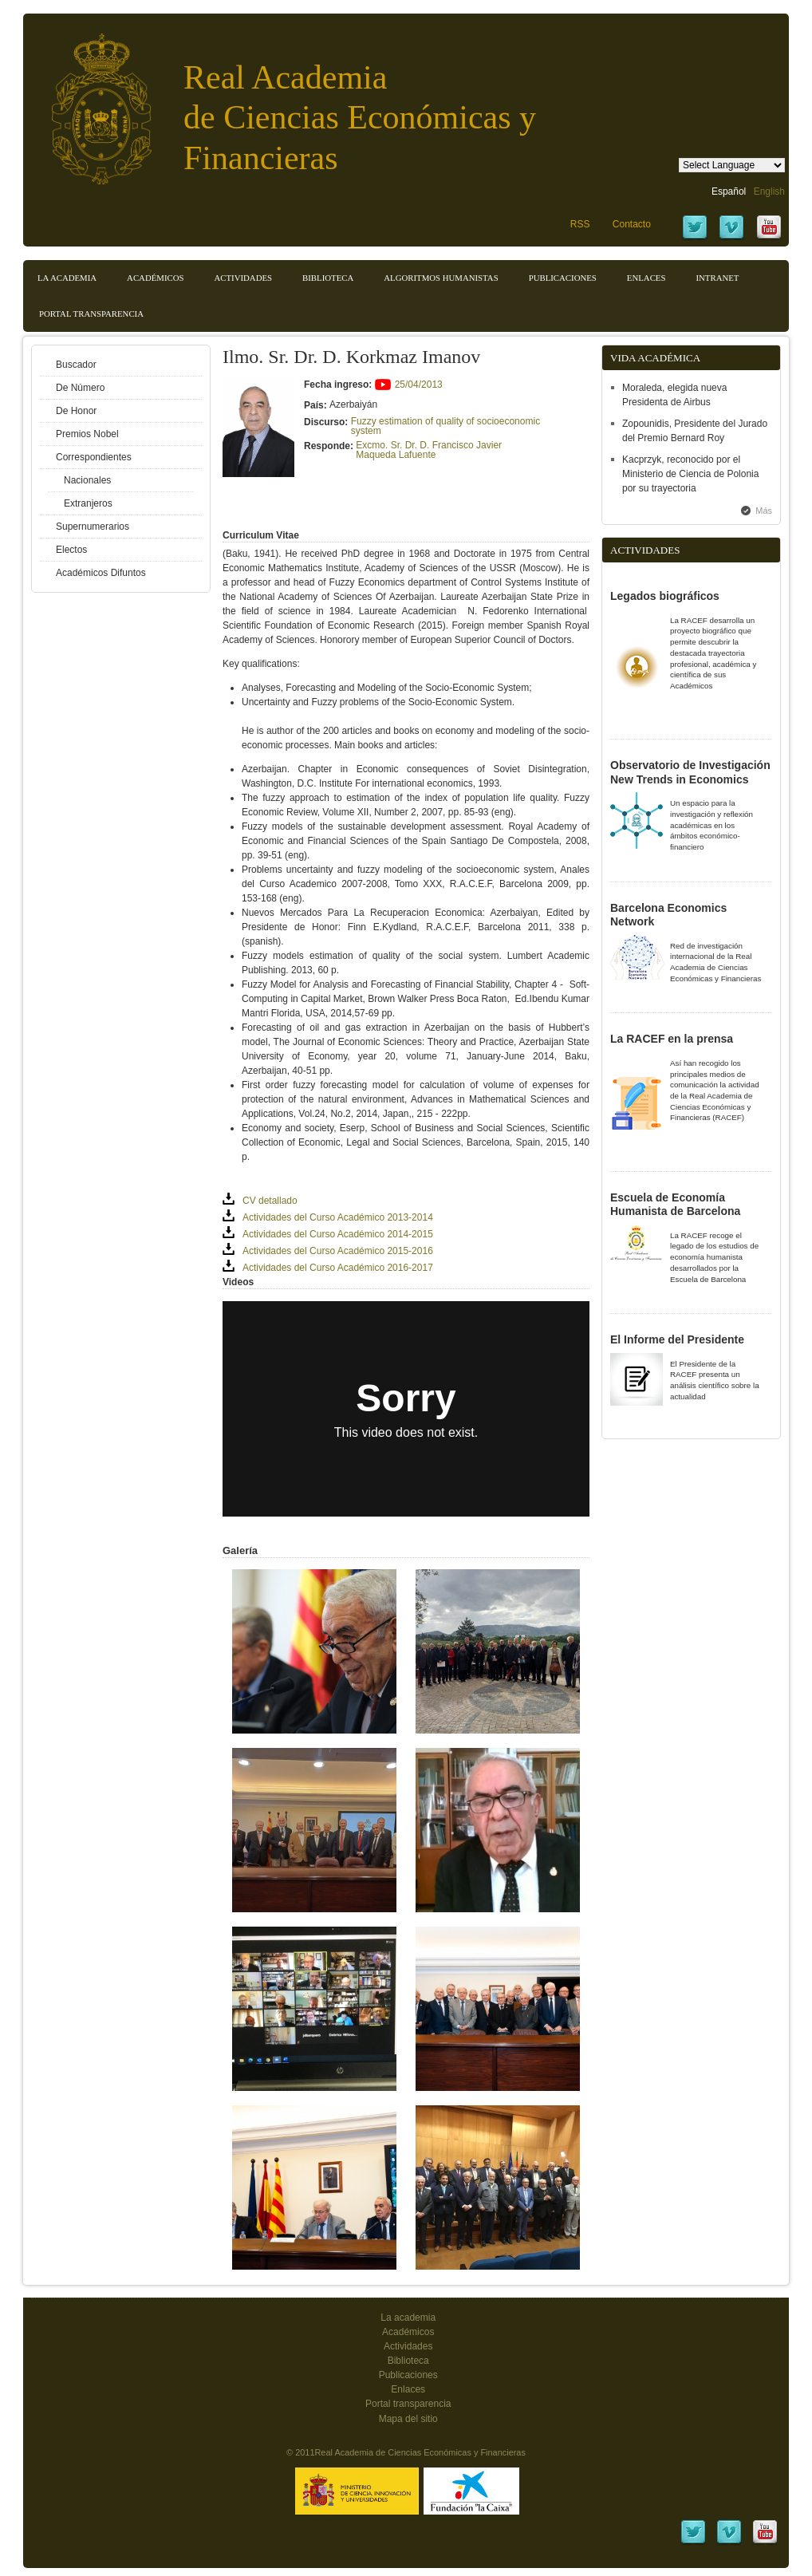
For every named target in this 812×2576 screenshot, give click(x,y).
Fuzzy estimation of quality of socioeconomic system (445, 426)
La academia (408, 2317)
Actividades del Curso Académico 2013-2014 (337, 1217)
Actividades (243, 277)
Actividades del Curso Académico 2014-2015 (337, 1234)
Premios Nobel (87, 434)
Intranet (717, 277)
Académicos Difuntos (101, 572)
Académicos (155, 277)
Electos (71, 549)
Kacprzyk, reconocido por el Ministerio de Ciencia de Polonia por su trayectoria (690, 474)
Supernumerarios (92, 526)
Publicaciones (563, 277)
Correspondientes (94, 457)
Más (763, 510)
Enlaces (646, 277)
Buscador (76, 364)
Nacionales (87, 480)
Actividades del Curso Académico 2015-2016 (337, 1250)
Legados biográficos (664, 596)
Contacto (632, 224)
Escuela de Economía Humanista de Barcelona (675, 1204)
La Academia (67, 277)
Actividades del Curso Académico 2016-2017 (337, 1267)
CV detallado (270, 1200)
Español (728, 191)
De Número (80, 387)
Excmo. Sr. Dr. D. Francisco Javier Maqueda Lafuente (429, 450)
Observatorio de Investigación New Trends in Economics (690, 772)
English (769, 191)
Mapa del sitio (408, 2418)
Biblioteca (327, 277)
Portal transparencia (91, 313)
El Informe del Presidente (677, 1339)
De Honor (76, 410)
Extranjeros (88, 503)
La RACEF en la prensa (671, 1038)
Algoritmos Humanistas (441, 277)
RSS (580, 224)
